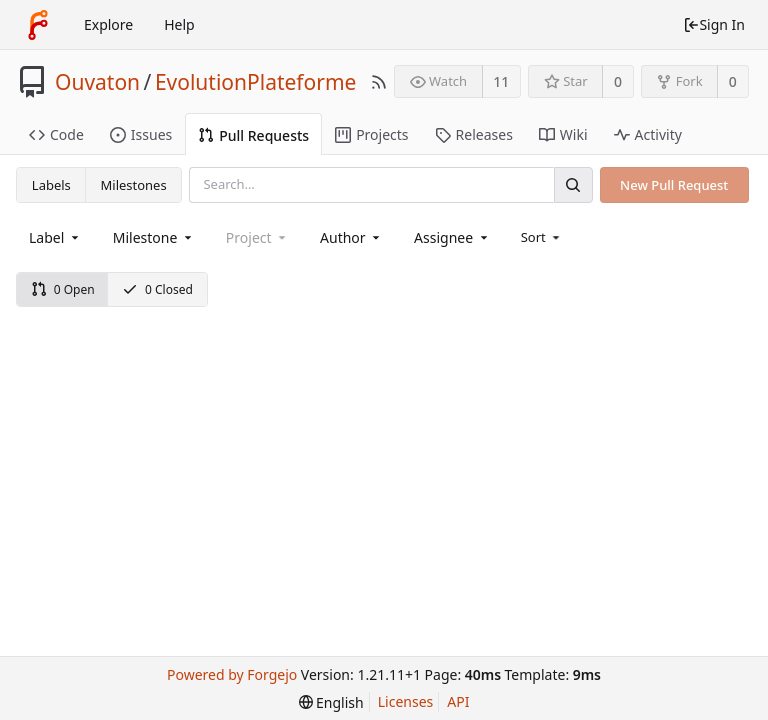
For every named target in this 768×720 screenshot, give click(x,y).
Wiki (563, 134)
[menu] (542, 237)
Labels (51, 185)
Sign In (714, 24)
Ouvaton (97, 82)
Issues (141, 134)
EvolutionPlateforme (256, 82)
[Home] (38, 25)
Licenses (406, 701)
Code (56, 134)
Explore (108, 24)
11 (501, 81)
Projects (371, 134)
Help (179, 24)
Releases (474, 134)
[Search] (573, 184)
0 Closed (157, 289)
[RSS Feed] (379, 82)
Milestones (134, 185)
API (458, 701)
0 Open (63, 289)
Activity (648, 134)
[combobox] (55, 237)
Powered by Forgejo (232, 674)
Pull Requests (253, 135)
